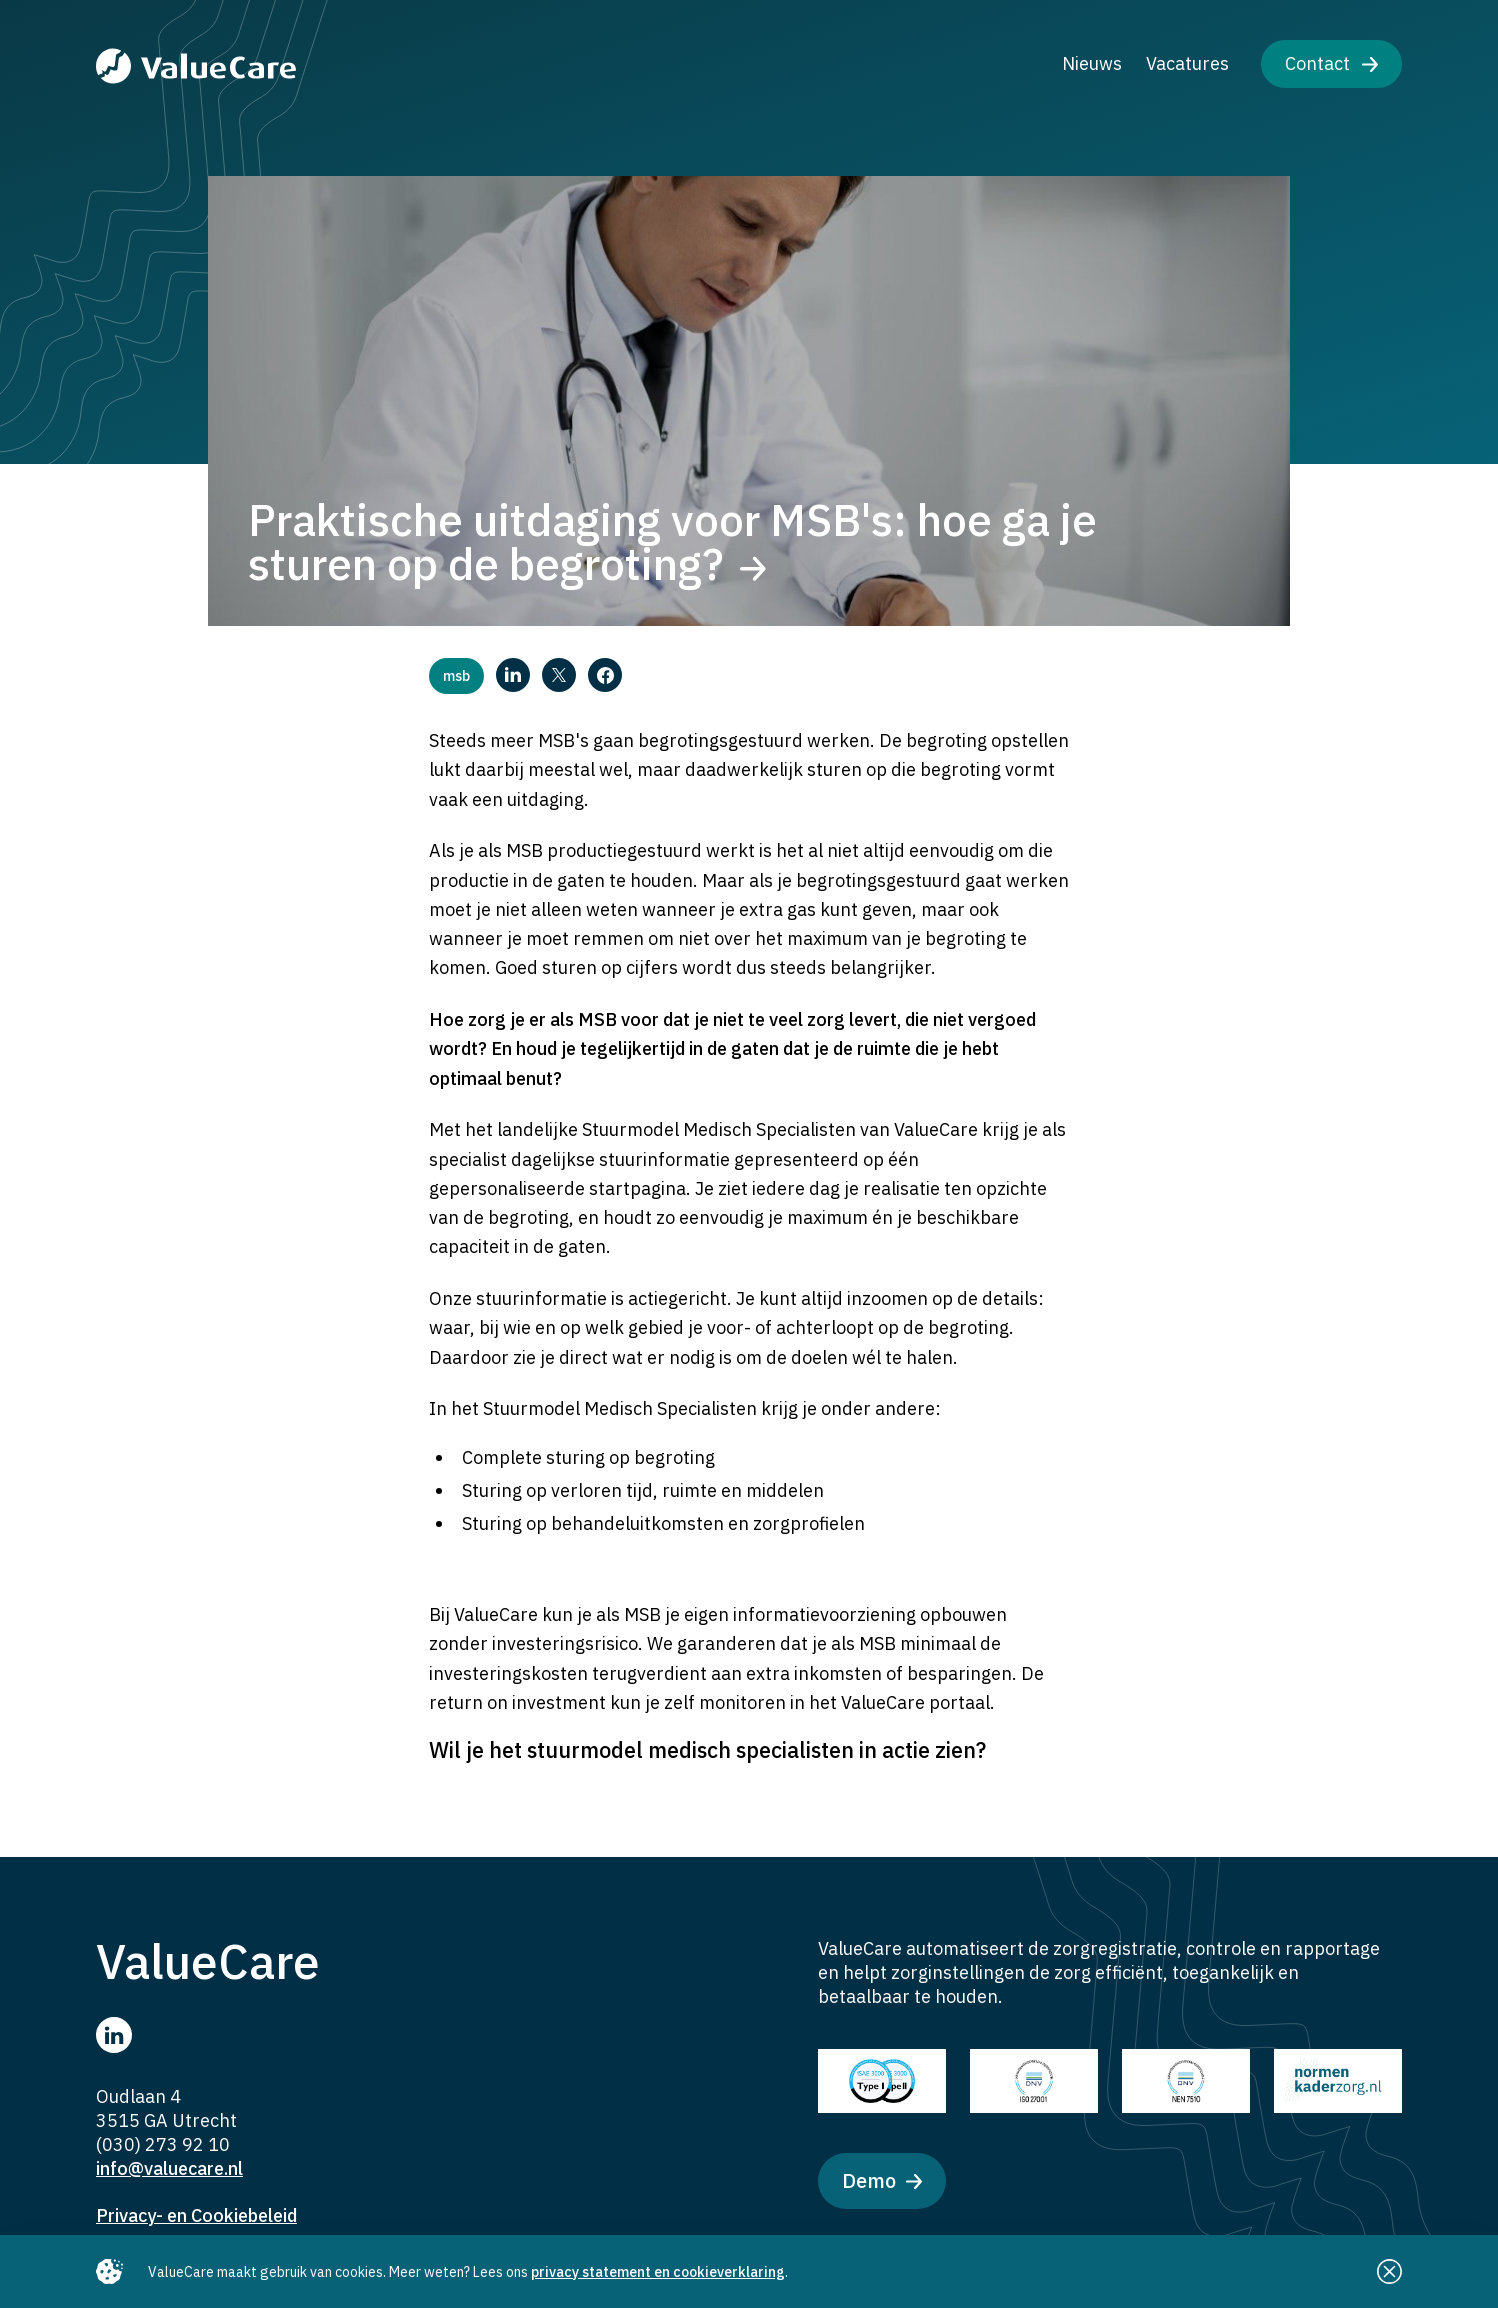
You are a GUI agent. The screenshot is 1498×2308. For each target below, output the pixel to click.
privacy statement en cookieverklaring (658, 2272)
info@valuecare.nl (169, 2168)
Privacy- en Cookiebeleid (196, 2215)
